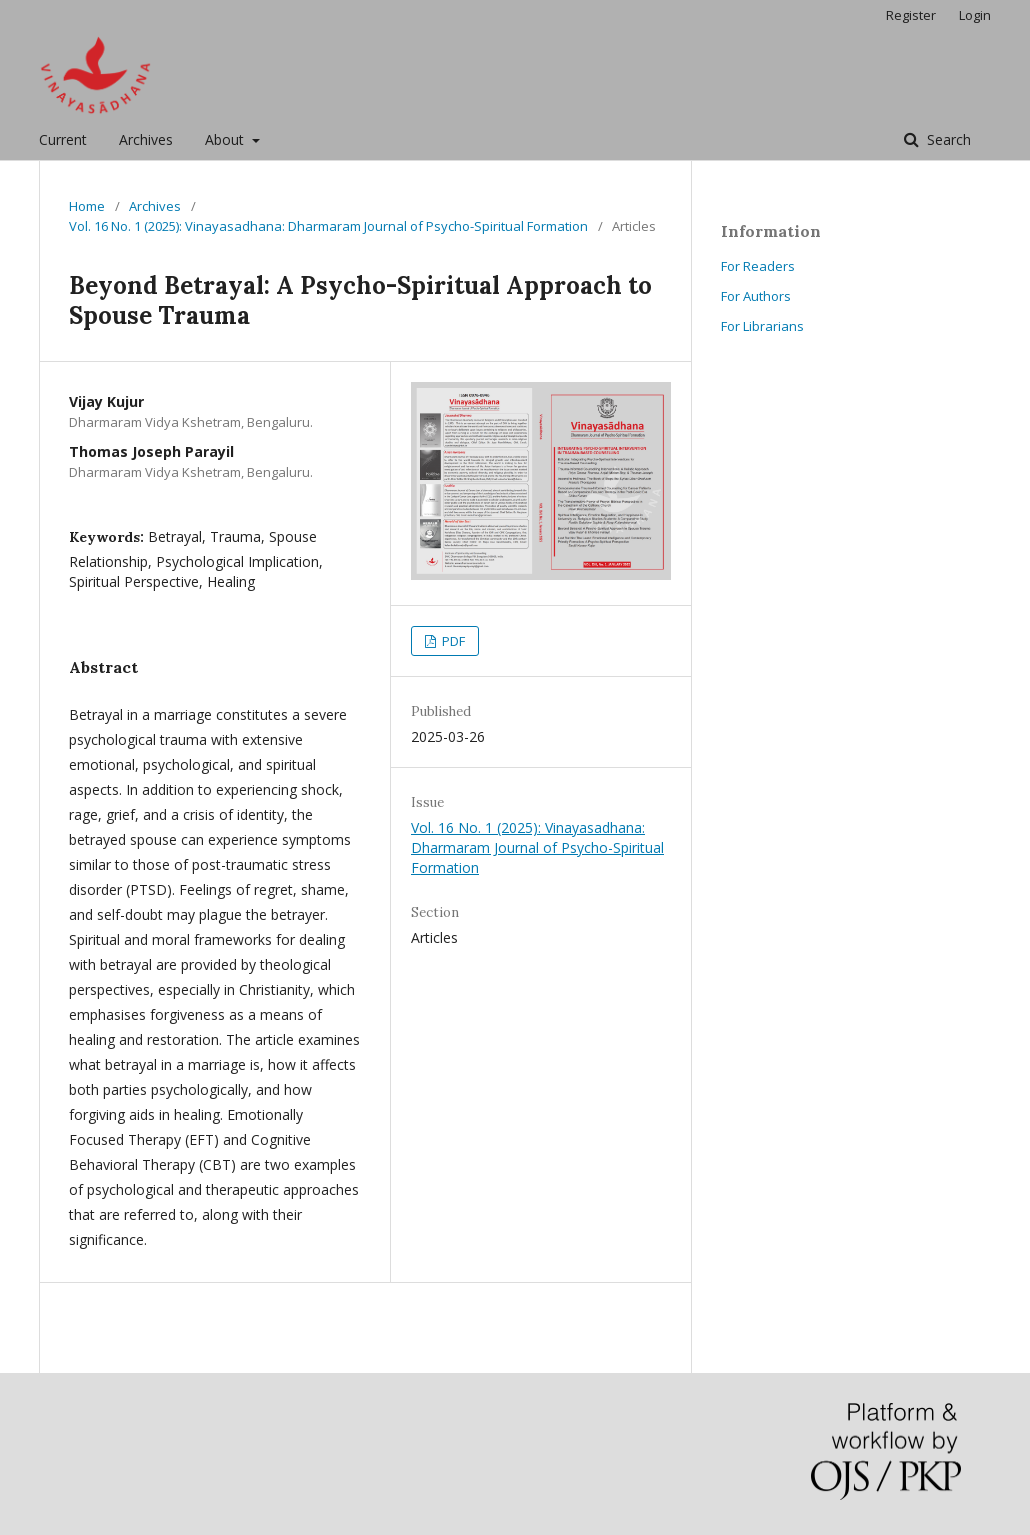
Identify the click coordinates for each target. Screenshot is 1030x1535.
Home (87, 206)
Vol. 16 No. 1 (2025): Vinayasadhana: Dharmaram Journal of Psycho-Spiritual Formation (328, 226)
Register (911, 15)
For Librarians (762, 326)
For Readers (758, 266)
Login (975, 15)
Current (63, 139)
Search (947, 139)
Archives (146, 139)
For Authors (756, 296)
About (226, 139)
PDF (452, 641)
